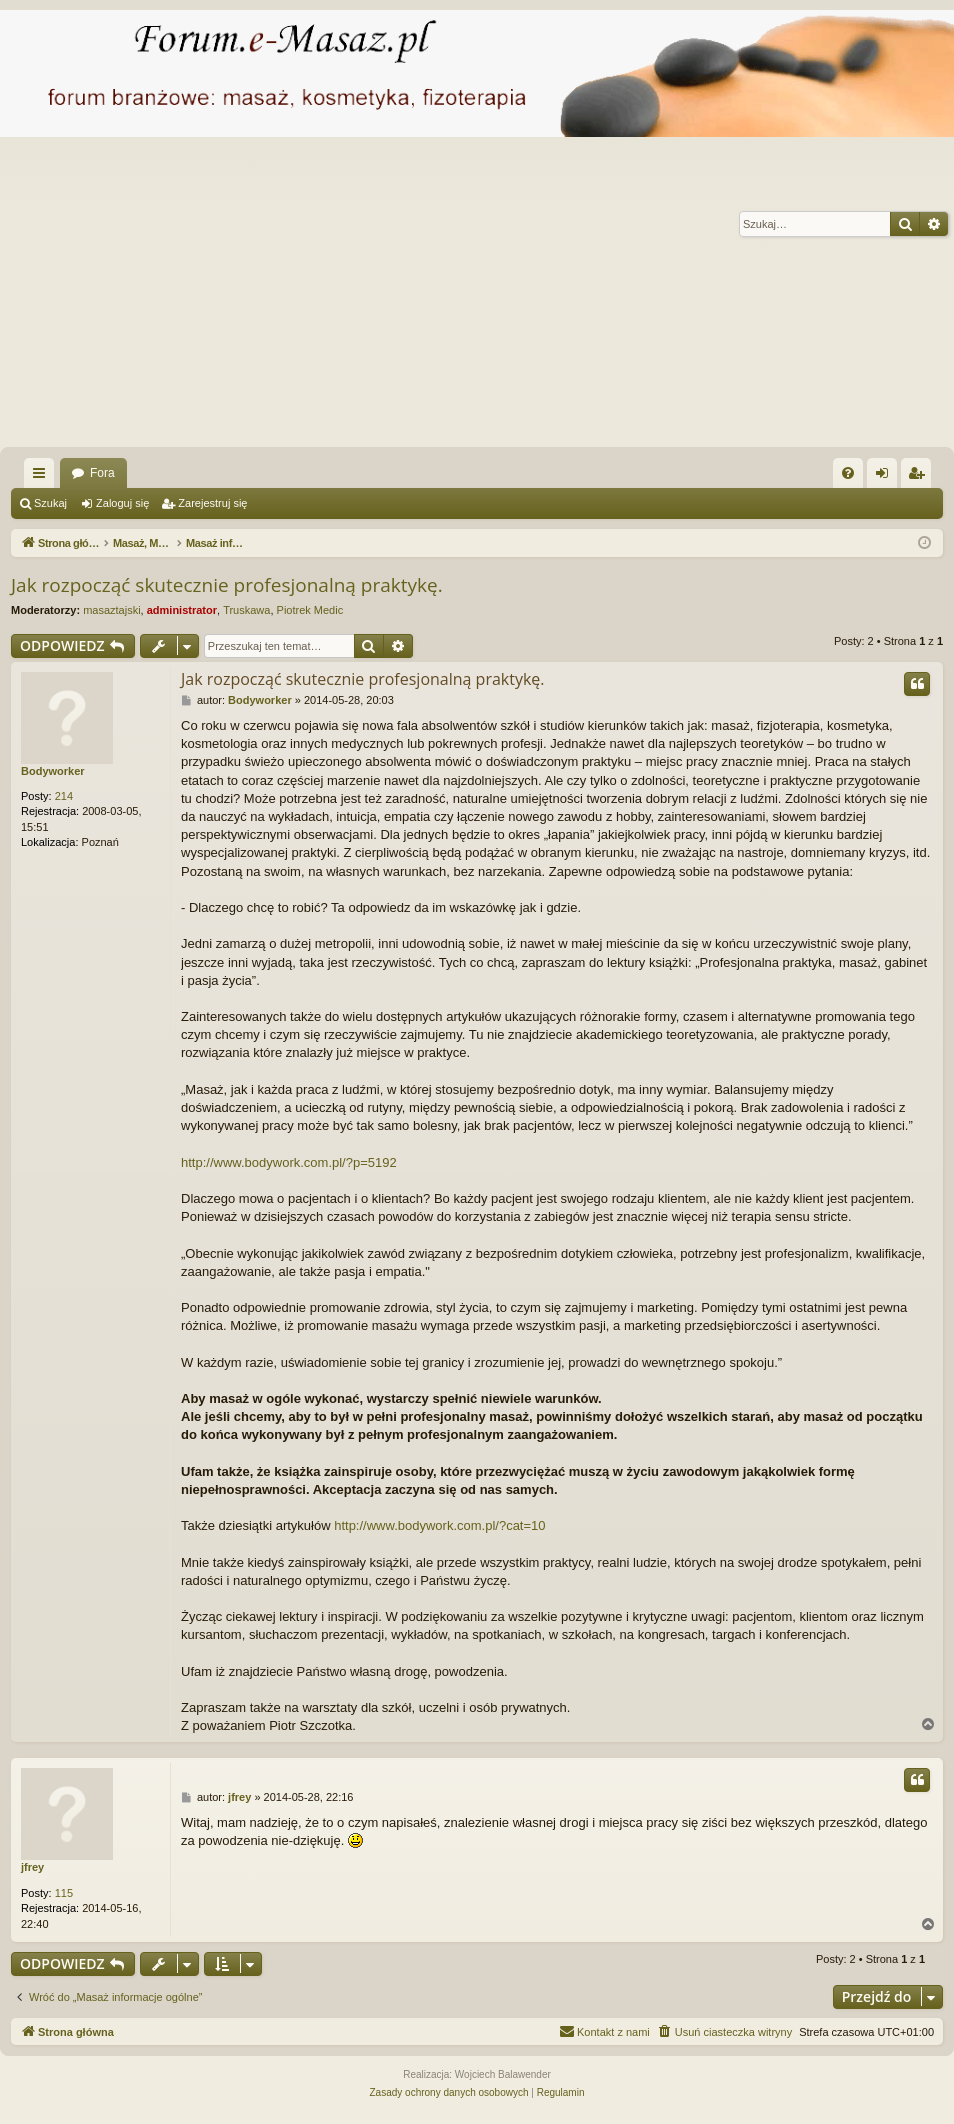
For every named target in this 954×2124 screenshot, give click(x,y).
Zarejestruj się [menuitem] (920, 477)
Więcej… (43, 477)
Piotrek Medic (310, 610)
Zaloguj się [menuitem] (886, 477)
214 (64, 796)
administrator (182, 610)
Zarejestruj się (212, 503)
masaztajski (111, 610)
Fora (102, 473)
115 (64, 1893)
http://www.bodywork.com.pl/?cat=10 (439, 1525)
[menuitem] (848, 473)
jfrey (32, 1867)
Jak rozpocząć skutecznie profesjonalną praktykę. (227, 585)
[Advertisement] (477, 297)
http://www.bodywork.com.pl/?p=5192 (289, 1162)
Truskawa (246, 610)
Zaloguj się (122, 503)
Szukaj (50, 503)
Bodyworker (53, 771)
